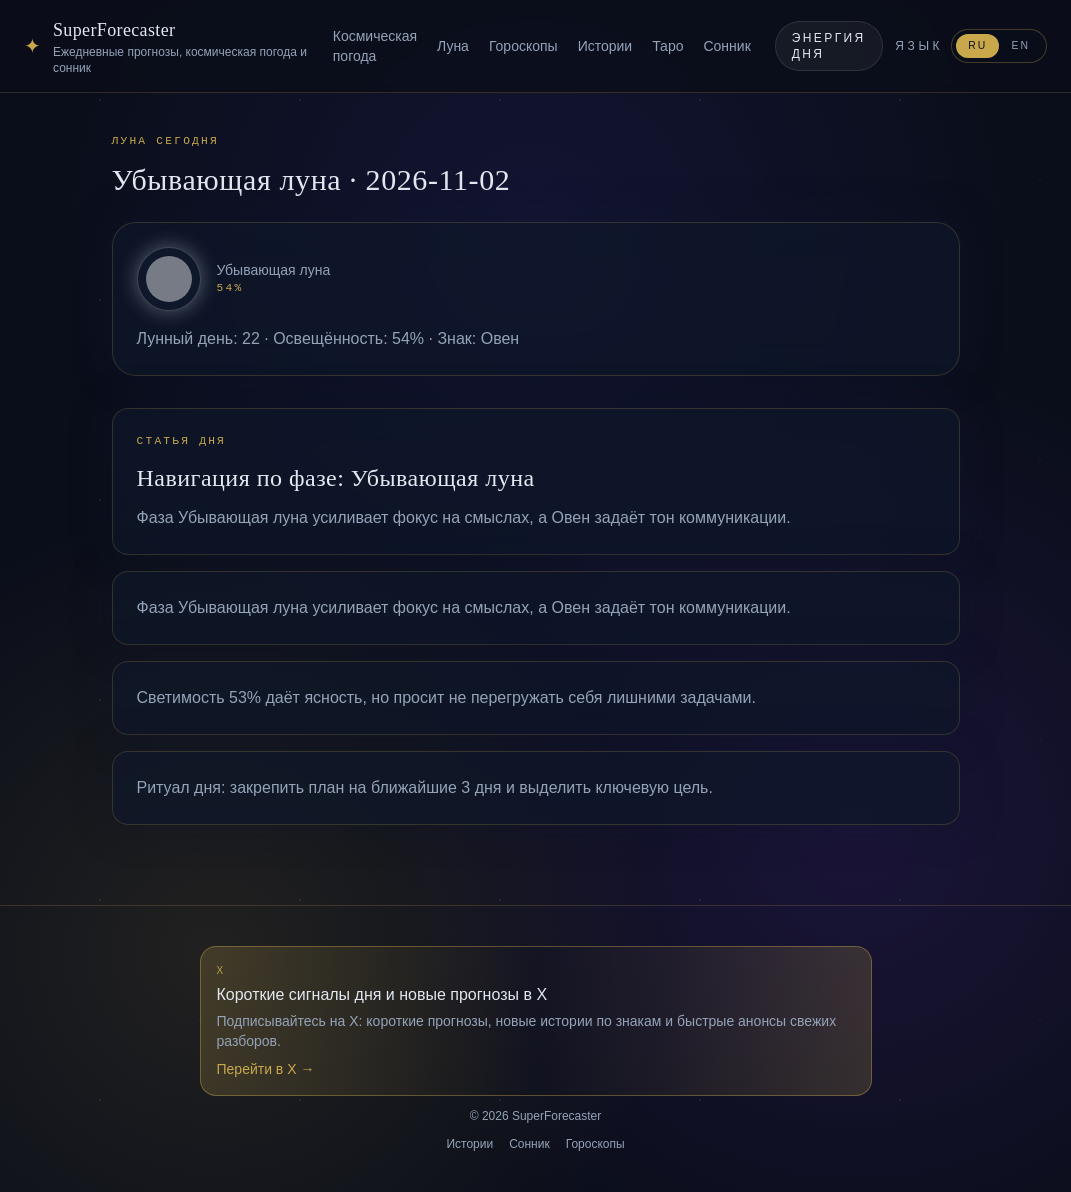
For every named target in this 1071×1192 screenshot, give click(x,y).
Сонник (726, 46)
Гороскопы (523, 46)
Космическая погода (375, 46)
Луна (453, 46)
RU (977, 45)
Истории (605, 46)
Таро (667, 46)
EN (1020, 45)
